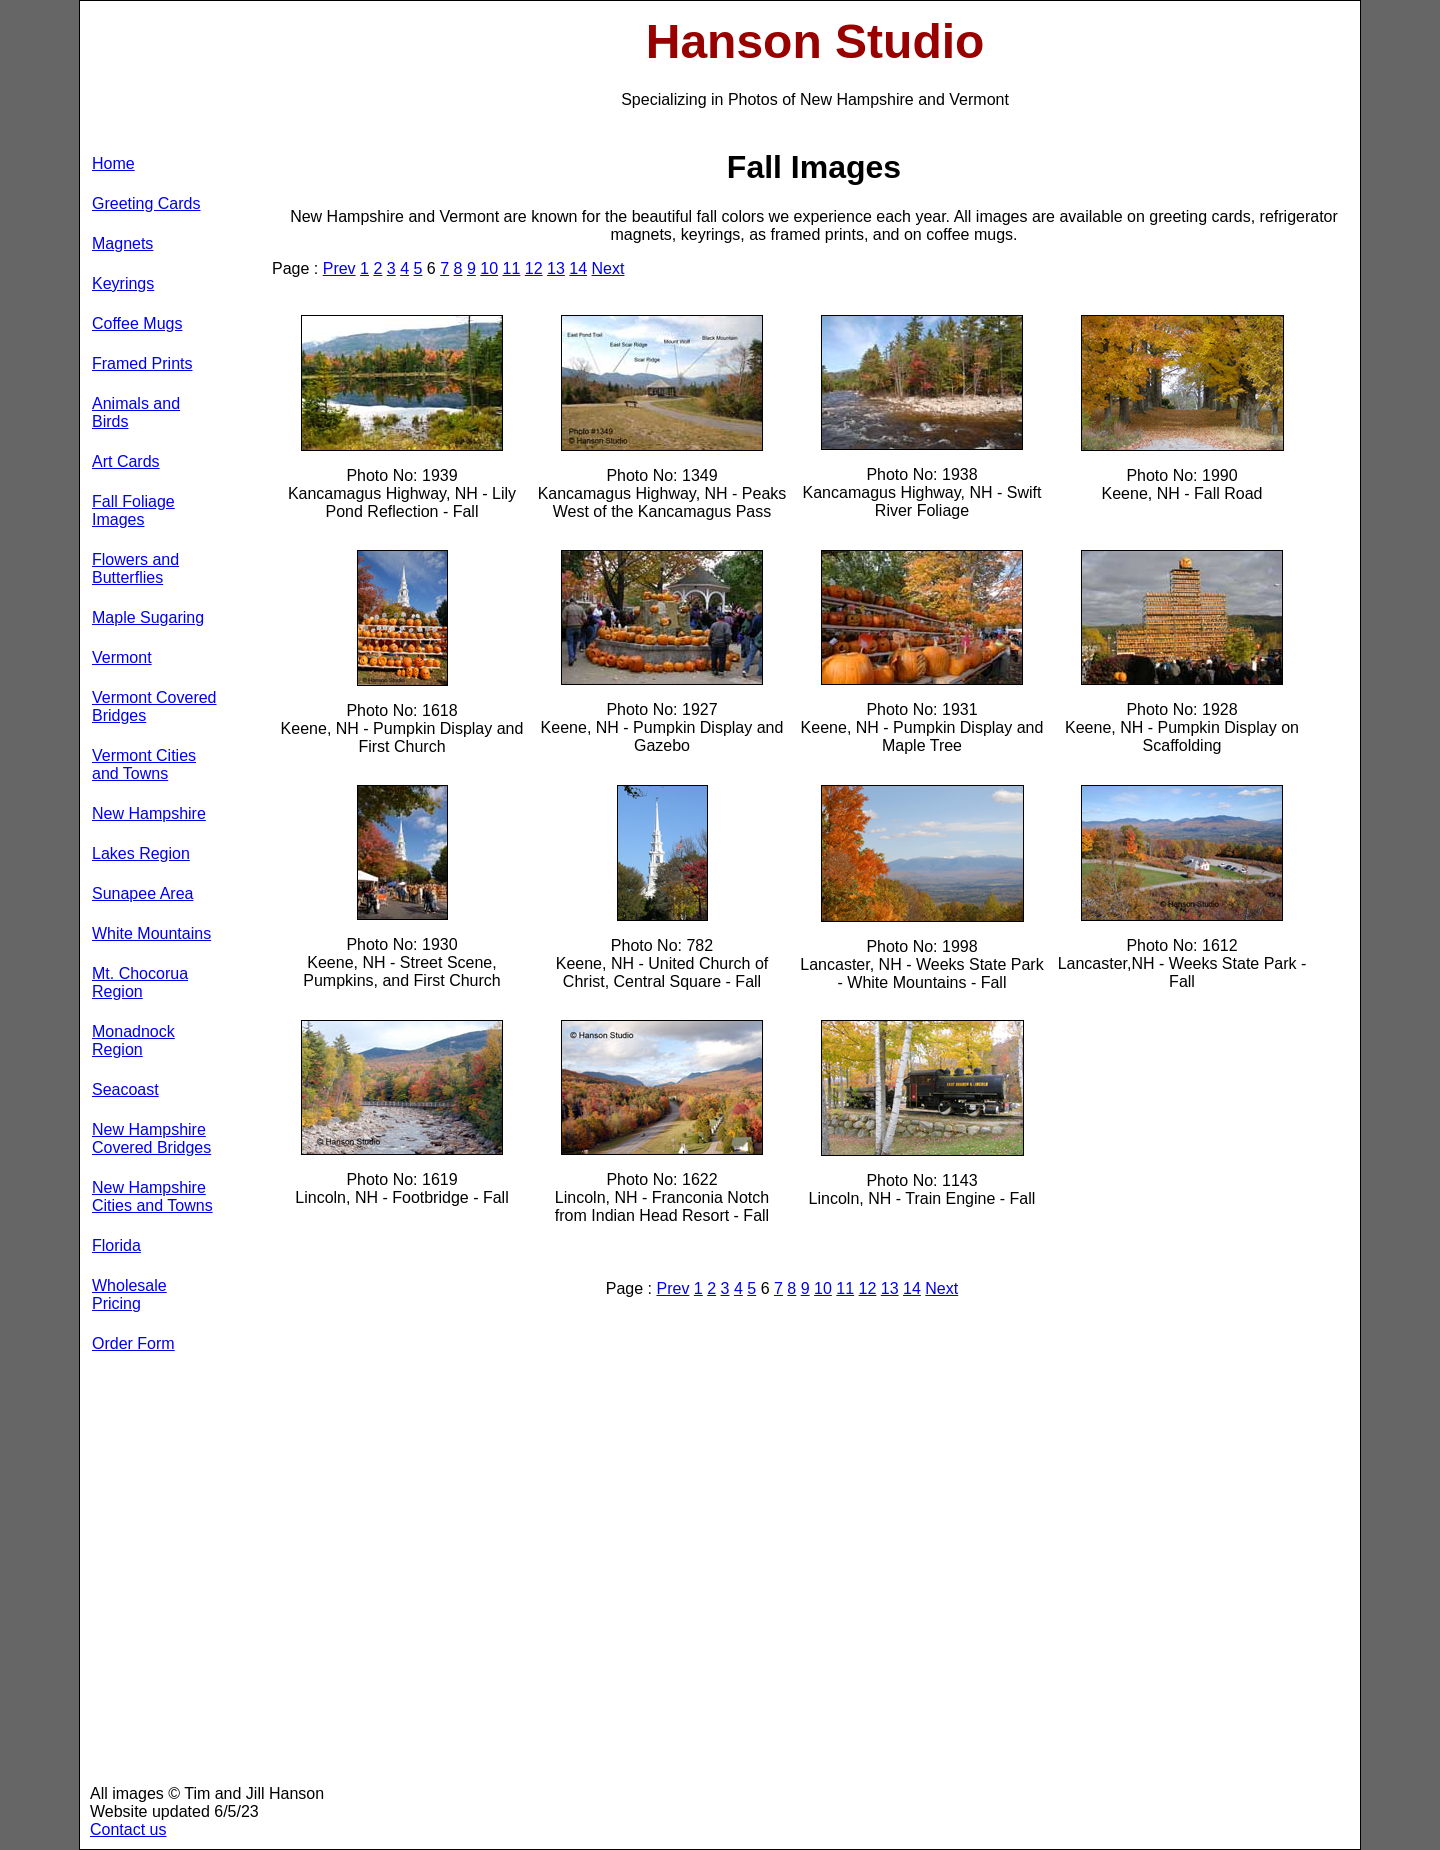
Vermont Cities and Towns (144, 764)
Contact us (128, 1829)
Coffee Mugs (137, 323)
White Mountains (151, 933)
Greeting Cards (146, 203)
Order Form (133, 1343)
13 (556, 268)
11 (512, 268)
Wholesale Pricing (129, 1294)
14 (578, 268)
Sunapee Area (142, 893)
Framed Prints (142, 363)
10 (489, 268)
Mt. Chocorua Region (140, 982)
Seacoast (125, 1089)
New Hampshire (149, 813)
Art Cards (126, 461)
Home (113, 163)
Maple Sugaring (148, 617)
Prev (339, 268)
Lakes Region (141, 853)
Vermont (122, 657)
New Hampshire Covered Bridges (151, 1138)
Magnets (122, 243)
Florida (116, 1245)
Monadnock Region (133, 1040)
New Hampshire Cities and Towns (152, 1196)
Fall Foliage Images (133, 510)
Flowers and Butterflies (135, 568)
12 (534, 268)
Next (608, 268)
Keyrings (123, 283)
